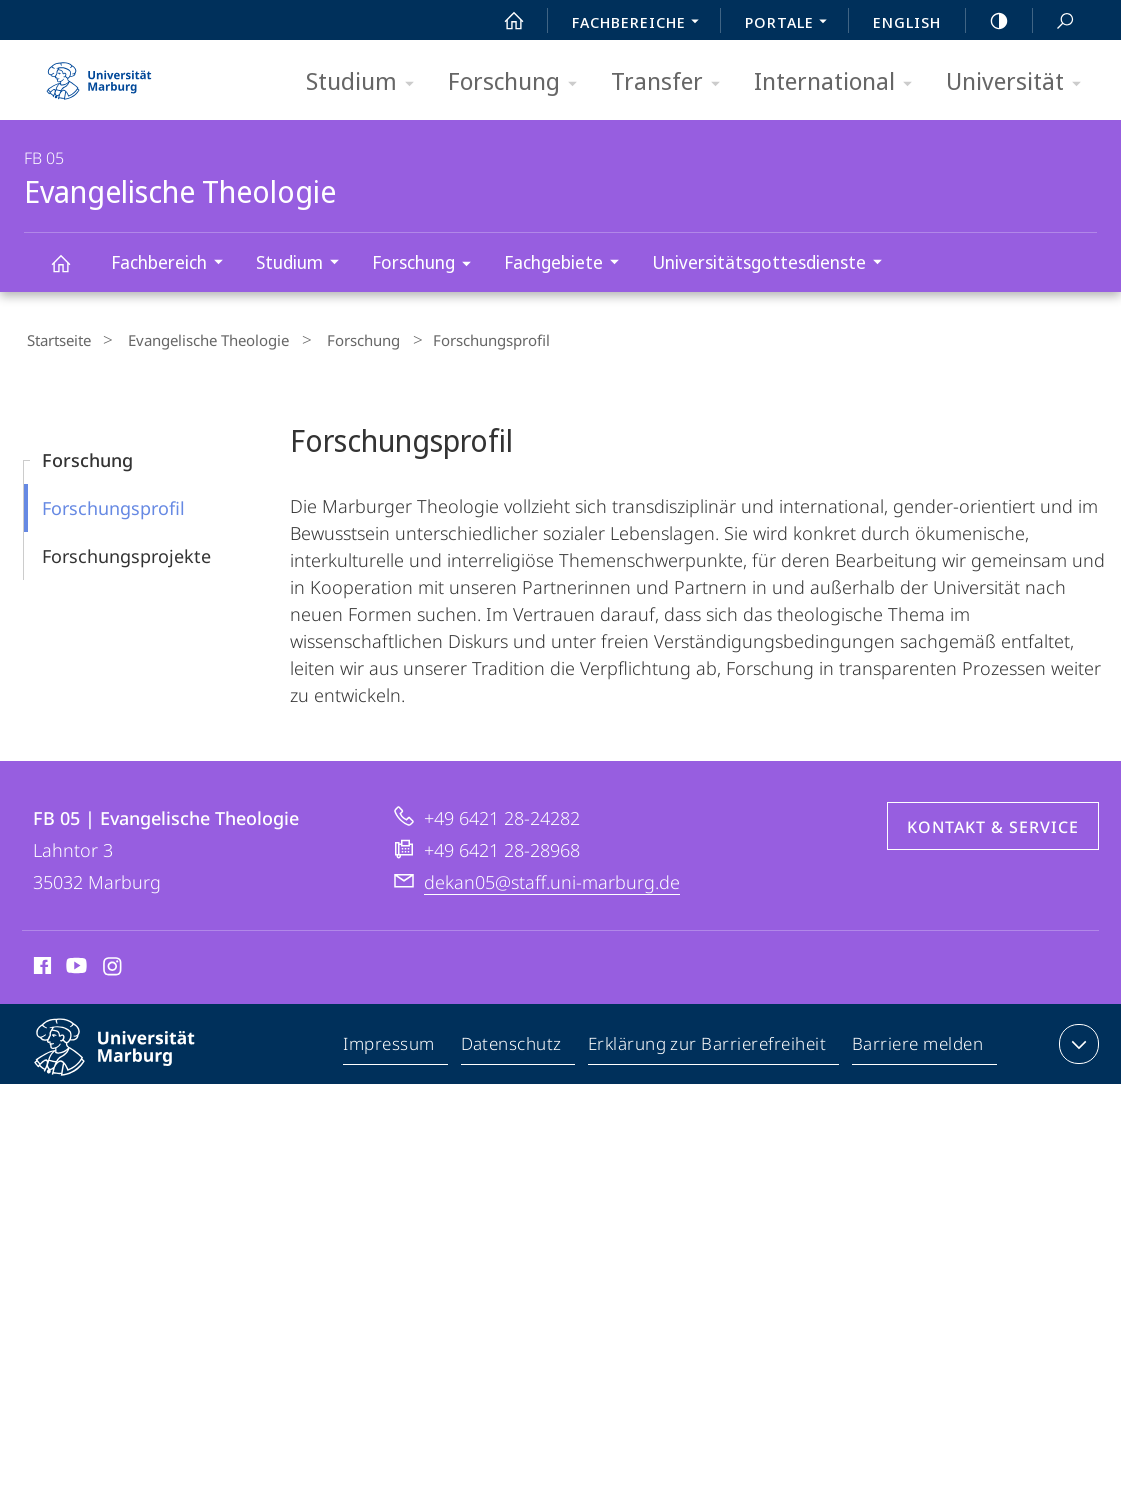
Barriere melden (918, 1044)
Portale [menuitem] (791, 24)
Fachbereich (173, 264)
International (839, 82)
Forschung (519, 82)
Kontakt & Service (993, 823)
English (907, 22)
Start (503, 21)
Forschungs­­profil (113, 504)
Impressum (390, 1044)
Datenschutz (512, 1044)
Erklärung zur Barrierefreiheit (708, 1044)
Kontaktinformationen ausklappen (1076, 1040)
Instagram (113, 965)
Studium (366, 82)
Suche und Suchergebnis (1054, 21)
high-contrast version (988, 21)
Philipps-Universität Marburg (132, 1059)
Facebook (40, 965)
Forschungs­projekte (126, 552)
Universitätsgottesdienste (773, 264)
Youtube (74, 965)
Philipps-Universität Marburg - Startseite (99, 74)
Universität (1020, 82)
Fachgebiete (568, 264)
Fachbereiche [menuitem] (641, 24)
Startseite (56, 339)
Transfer (672, 82)
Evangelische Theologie (72, 272)
